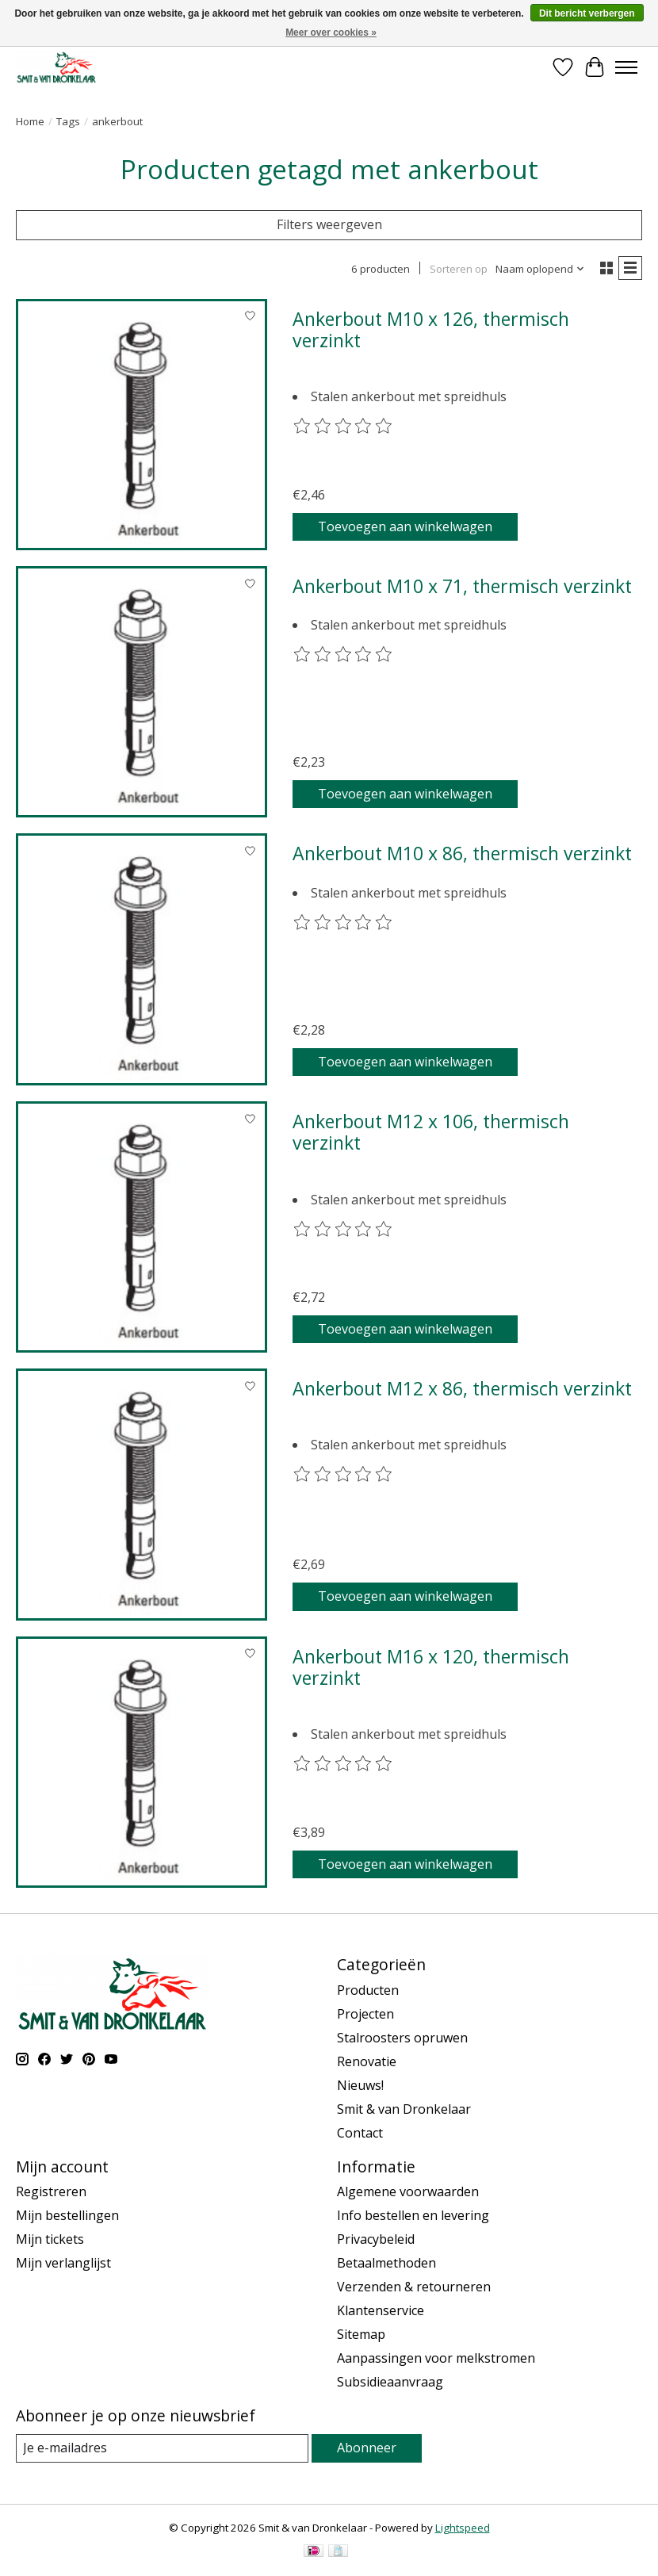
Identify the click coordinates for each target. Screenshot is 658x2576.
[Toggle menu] (626, 67)
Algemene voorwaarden (408, 2191)
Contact (360, 2133)
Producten (368, 1990)
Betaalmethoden (386, 2263)
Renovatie (366, 2061)
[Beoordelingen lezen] (343, 426)
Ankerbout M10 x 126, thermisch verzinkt (431, 330)
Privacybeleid (376, 2239)
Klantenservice (380, 2310)
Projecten (365, 2014)
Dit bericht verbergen (587, 13)
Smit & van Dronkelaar (404, 2109)
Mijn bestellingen (67, 2215)
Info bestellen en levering (413, 2215)
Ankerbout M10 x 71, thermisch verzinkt (462, 586)
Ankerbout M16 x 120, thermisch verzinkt (431, 1667)
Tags (68, 121)
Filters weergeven (329, 224)
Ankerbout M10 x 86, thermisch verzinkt (462, 853)
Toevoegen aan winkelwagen (405, 526)
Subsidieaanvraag (390, 2381)
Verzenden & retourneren (414, 2286)
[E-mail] (162, 2448)
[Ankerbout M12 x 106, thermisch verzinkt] (141, 1227)
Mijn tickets (50, 2239)
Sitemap (361, 2334)
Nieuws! (360, 2085)
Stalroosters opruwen (402, 2037)
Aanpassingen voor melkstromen (436, 2358)
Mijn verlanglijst (63, 2263)
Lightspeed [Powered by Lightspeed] (462, 2527)
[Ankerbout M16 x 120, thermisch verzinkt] (141, 1762)
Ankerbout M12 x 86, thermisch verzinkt (462, 1388)
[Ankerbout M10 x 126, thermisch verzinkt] (141, 424)
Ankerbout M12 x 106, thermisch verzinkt (431, 1132)
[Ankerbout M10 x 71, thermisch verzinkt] (141, 691)
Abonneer (366, 2447)
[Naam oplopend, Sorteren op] (540, 269)
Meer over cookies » (331, 32)
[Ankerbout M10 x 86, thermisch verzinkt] (141, 959)
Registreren (51, 2191)
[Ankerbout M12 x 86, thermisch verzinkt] (141, 1494)
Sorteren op (459, 269)
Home (30, 121)
